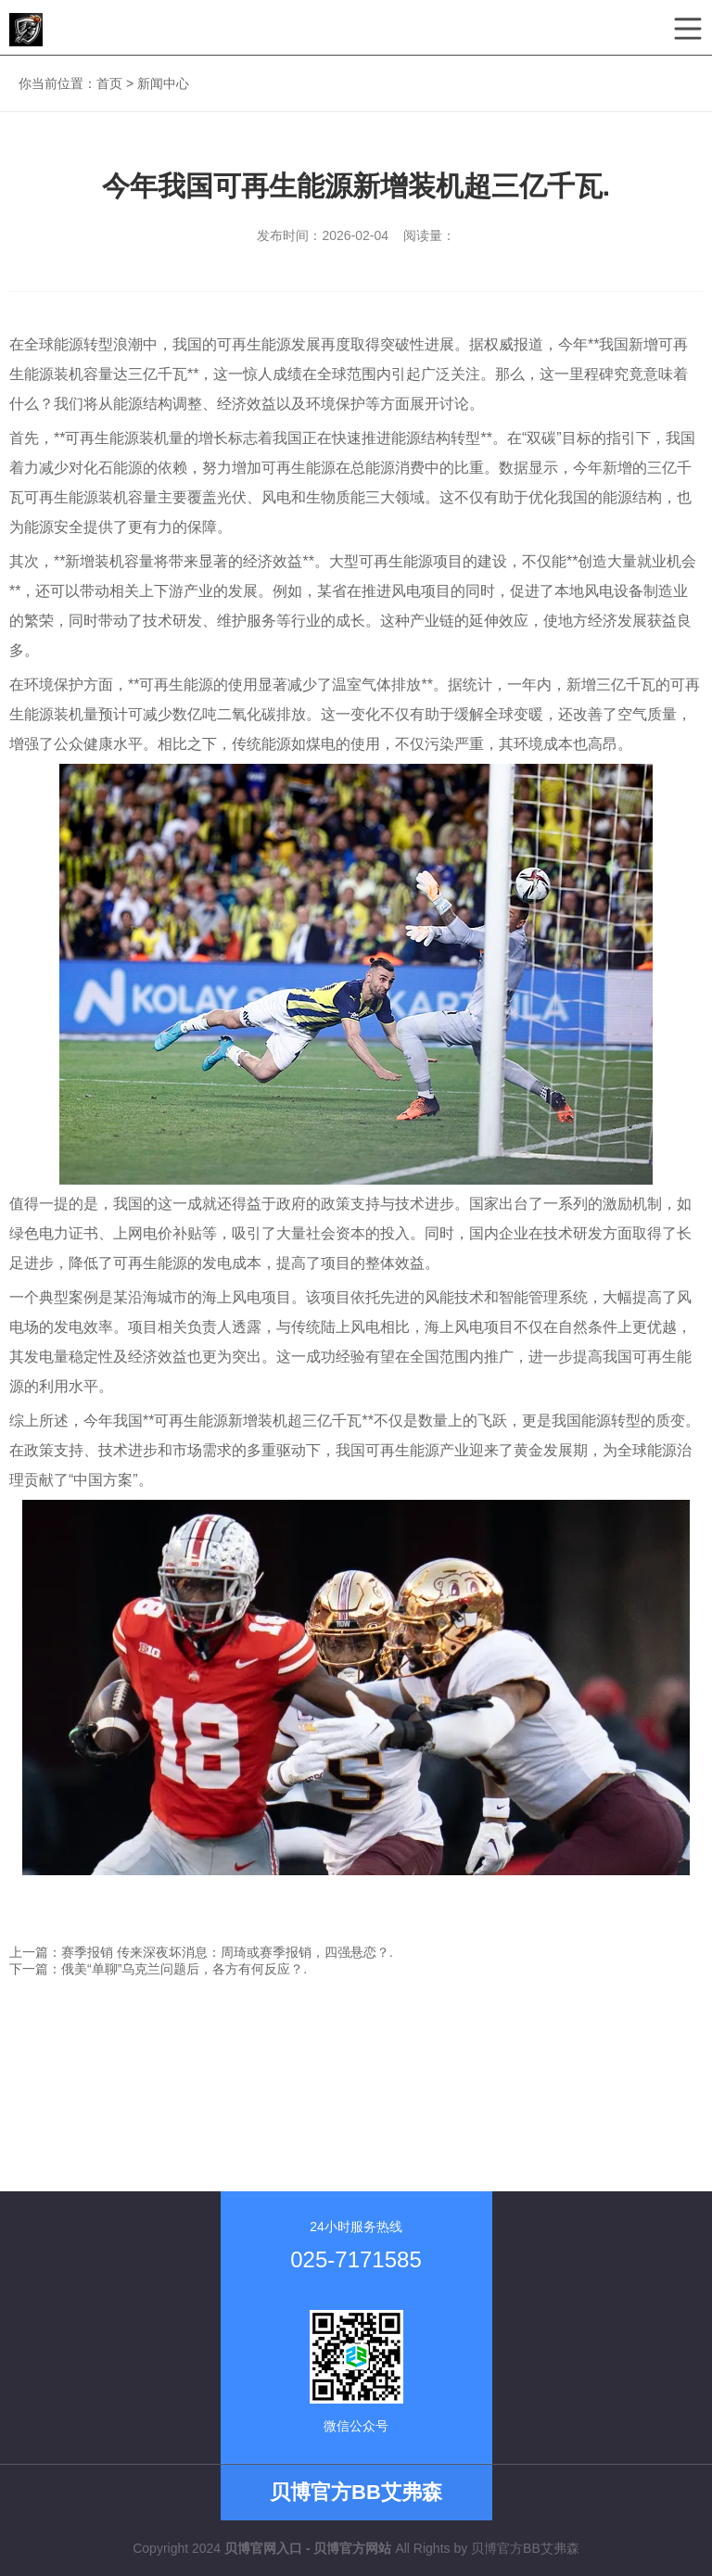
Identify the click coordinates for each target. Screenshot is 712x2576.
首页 (109, 83)
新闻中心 (163, 83)
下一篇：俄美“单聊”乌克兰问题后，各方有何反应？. (158, 1968)
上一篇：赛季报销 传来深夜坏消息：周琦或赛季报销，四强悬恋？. (201, 1952)
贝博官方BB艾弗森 (525, 2548)
